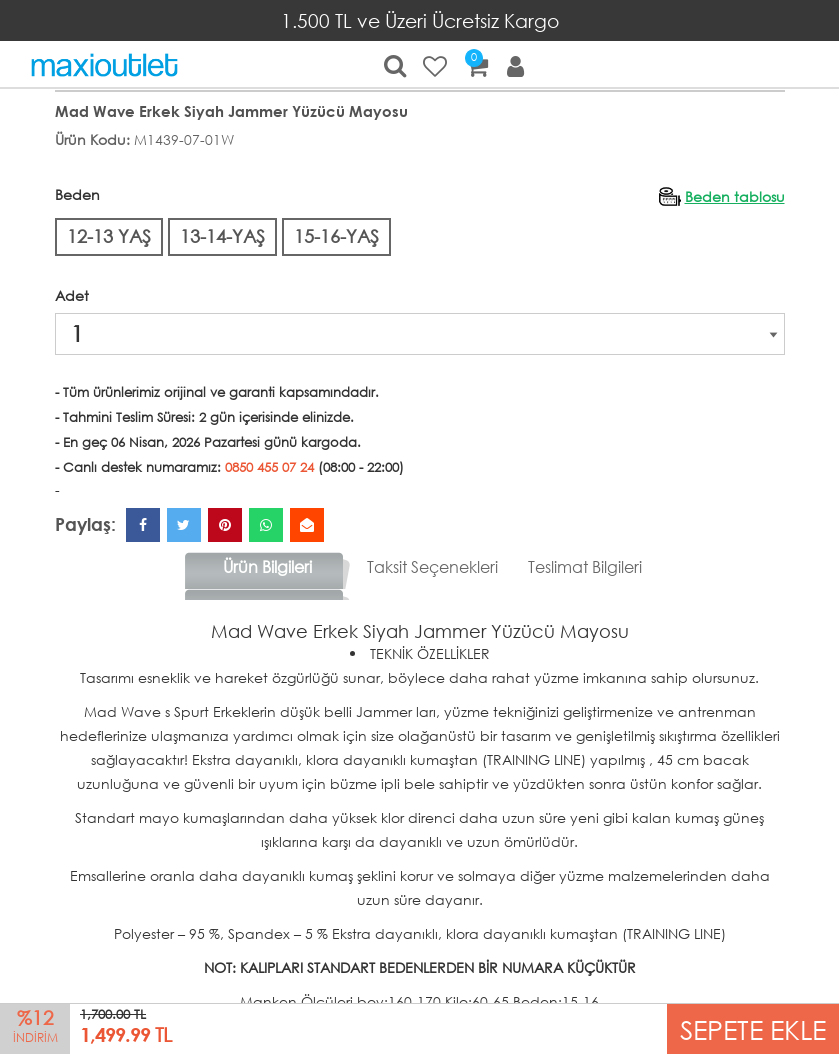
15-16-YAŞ (336, 236)
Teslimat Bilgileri (585, 566)
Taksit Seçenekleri (432, 566)
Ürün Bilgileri (267, 566)
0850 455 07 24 (269, 467)
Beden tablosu (735, 196)
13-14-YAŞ (222, 236)
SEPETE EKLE (753, 1028)
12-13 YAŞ (109, 236)
